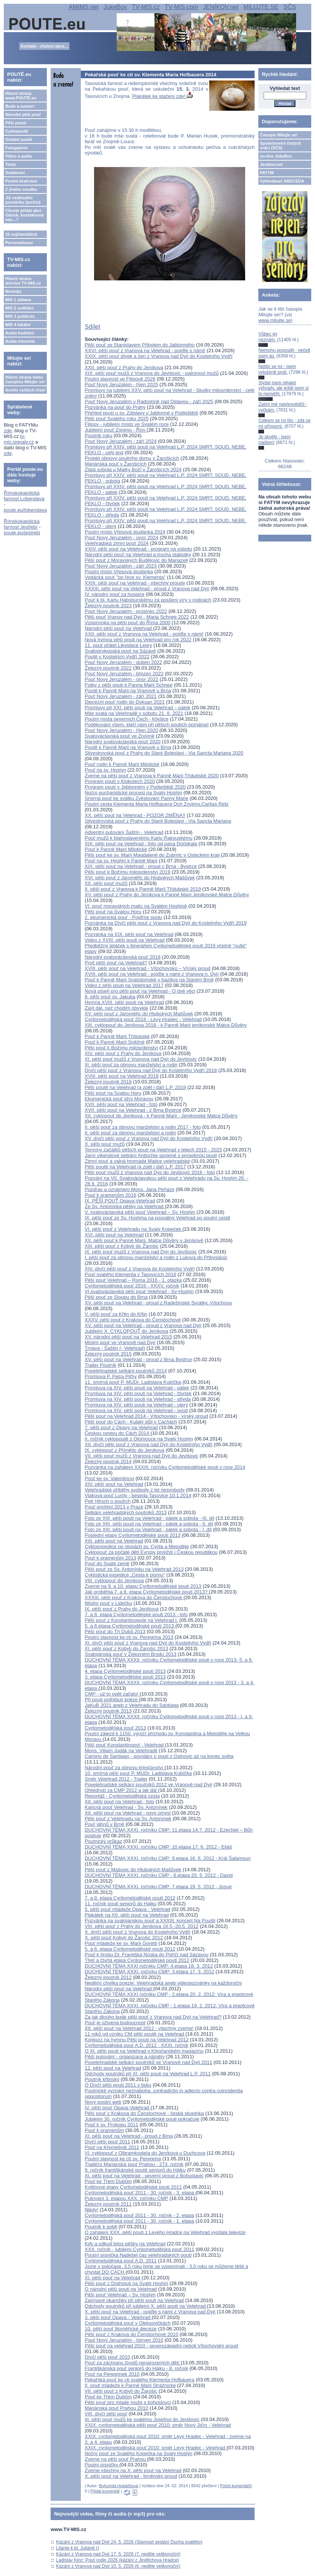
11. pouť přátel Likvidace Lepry (118, 645)
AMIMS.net (84, 7)
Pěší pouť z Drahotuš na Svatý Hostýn (126, 2283)
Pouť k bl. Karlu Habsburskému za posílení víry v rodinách (148, 600)
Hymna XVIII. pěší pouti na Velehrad (124, 1002)
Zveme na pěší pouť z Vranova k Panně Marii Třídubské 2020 (152, 775)
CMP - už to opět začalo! (112, 1694)
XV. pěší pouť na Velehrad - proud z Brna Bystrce (138, 1359)
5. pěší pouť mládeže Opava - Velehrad (127, 1909)
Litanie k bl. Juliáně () (77, 2548)
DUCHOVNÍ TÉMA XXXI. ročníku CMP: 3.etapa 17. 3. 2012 (149, 1971)
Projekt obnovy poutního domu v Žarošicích (132, 458)
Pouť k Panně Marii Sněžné (115, 1042)
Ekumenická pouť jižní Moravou (119, 1099)
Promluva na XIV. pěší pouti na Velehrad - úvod (136, 1410)
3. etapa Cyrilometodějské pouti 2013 (125, 1677)
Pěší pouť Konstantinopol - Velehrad (125, 1745)
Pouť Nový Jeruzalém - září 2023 (121, 566)
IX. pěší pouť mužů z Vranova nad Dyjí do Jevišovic (141, 1252)
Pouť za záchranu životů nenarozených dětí (133, 2363)
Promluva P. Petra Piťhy (111, 1376)
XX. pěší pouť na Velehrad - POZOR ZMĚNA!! (135, 815)
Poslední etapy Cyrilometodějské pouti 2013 (133, 1535)
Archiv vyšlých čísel (25, 390)
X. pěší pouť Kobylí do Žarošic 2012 (124, 1937)
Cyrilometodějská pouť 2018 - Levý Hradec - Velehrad (143, 1019)
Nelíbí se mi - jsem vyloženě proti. (277, 369)
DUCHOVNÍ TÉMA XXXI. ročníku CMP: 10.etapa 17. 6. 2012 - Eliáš (158, 1847)
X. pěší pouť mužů (105, 1144)
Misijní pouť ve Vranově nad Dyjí (120, 1342)
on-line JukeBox (276, 156)
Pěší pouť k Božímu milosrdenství (121, 1048)
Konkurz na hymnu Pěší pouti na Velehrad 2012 (136, 2039)
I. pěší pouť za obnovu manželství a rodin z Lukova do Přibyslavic (156, 1257)
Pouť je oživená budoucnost (115, 2022)
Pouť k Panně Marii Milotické (116, 849)
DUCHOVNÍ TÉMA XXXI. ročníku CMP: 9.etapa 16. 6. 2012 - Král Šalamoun (168, 1858)
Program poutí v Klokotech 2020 (120, 781)
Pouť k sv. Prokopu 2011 (111, 2124)
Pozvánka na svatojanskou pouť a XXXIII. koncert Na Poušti (150, 1920)
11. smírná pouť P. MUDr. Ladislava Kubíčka (133, 1382)
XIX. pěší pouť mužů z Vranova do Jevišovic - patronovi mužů (152, 373)
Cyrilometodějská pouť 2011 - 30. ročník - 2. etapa (139, 2215)
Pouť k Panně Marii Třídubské (117, 1036)
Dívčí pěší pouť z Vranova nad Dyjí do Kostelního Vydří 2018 (151, 1070)
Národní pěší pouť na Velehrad (119, 628)
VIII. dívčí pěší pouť (106, 2414)
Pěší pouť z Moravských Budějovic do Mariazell (136, 560)
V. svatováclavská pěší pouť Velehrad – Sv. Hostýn (140, 1212)
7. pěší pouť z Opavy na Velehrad (121, 1427)
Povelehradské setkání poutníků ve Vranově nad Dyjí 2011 (148, 2062)
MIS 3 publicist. (20, 316)
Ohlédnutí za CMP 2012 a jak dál (121, 1790)
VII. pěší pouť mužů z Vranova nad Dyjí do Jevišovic (141, 1456)
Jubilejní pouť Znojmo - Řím (116, 430)
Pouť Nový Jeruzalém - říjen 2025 (121, 384)
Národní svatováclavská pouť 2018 (123, 957)
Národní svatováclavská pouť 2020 (123, 741)
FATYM (266, 172)
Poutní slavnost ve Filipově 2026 (120, 379)
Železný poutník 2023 (108, 605)
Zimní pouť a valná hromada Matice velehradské (137, 1161)
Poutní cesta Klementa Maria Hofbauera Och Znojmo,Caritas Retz (157, 804)
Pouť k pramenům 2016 (110, 1195)
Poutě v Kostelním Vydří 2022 (117, 656)
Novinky (13, 291)
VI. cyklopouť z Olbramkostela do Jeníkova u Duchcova (145, 2153)
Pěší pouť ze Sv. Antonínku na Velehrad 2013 (134, 1569)
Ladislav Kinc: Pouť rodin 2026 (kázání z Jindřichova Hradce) (117, 2560)
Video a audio (18, 156)
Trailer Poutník (100, 1365)
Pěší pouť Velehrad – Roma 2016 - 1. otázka (133, 1280)
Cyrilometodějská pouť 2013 (115, 1728)
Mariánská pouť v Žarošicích (116, 464)
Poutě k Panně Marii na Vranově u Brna (128, 690)
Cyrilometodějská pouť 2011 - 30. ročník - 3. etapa (140, 2192)
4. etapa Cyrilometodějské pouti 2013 (125, 1671)
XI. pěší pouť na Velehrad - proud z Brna (129, 2136)
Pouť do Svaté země (107, 1563)
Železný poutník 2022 (108, 668)
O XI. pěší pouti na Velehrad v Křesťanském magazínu (144, 2051)
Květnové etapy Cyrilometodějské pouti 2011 (133, 2187)
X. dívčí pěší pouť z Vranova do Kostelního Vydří (137, 1932)
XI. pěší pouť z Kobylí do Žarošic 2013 (126, 1648)
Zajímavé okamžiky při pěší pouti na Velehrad (134, 2300)
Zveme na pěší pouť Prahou (116, 2459)
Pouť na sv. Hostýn (105, 770)
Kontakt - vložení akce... (44, 46)
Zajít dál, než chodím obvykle (116, 1008)
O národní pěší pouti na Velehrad (121, 2289)
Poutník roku (98, 435)
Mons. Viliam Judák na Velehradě (121, 1750)
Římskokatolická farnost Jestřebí (22, 524)
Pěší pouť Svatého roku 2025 (116, 418)
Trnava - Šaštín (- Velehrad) (115, 1348)
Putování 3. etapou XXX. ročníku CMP (126, 2198)
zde (8, 430)
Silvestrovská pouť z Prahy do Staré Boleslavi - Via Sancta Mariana (158, 821)
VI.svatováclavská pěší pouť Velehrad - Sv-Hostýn (139, 1291)
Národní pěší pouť (23, 114)
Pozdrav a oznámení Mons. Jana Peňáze (129, 1189)
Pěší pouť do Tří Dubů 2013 (115, 1631)
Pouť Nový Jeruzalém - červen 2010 (124, 2340)
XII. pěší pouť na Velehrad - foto (119, 1801)
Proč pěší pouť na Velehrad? (116, 962)
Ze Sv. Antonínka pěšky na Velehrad (125, 1206)
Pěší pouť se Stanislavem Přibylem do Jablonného (140, 345)
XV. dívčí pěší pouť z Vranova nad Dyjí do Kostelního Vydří (149, 1138)
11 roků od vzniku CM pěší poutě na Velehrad (135, 2034)
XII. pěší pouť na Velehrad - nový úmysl (127, 1813)
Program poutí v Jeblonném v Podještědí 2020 (135, 787)
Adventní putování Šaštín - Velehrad (124, 832)
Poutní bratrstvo (21, 181)
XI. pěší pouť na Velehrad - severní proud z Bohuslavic (144, 2175)
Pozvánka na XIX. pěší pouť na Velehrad (129, 934)
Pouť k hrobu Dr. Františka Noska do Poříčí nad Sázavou (146, 1954)
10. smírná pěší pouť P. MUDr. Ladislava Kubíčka (138, 1773)
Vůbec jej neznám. (267, 336)
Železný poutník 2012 (108, 1977)
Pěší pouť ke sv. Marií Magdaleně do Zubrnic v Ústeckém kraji (152, 855)
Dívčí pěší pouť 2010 (107, 2357)
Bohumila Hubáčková (118, 2485)
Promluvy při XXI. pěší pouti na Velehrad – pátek (137, 707)
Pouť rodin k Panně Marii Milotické (122, 764)
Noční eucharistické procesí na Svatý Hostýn (133, 792)
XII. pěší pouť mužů (106, 883)
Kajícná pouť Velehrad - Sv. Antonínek (126, 1807)
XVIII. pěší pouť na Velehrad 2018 (122, 1076)
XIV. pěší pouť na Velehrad (114, 1484)
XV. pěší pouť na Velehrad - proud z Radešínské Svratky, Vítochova (158, 1303)
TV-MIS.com (181, 7)
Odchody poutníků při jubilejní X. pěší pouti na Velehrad (146, 2306)
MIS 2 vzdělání (19, 308)
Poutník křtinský (102, 2079)
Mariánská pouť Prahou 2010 (116, 2408)
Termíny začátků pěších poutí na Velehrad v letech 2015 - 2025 (153, 1150)
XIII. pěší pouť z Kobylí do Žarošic (122, 1246)
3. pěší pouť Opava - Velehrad (118, 2317)
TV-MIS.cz (146, 7)
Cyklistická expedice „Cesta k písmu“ (125, 1575)
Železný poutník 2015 (108, 1354)
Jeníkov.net (271, 164)
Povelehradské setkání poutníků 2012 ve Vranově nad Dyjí (148, 1784)
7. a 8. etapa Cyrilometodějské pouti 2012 (130, 1898)
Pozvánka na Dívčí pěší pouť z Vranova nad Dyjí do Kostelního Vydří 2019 (166, 923)
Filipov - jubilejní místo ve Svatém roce (127, 424)
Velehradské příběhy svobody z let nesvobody (135, 1490)
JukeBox (115, 7)
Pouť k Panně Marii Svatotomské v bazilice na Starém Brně (149, 979)
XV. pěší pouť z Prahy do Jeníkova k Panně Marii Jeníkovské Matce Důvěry (167, 894)
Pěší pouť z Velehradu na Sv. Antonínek (128, 1818)
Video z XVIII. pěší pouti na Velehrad (125, 940)
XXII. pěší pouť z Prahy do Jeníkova (124, 367)
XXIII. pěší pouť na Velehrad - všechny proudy (135, 583)
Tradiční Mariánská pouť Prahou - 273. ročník (134, 2164)
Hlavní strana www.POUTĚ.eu (20, 95)
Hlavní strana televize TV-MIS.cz (23, 280)
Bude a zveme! (19, 106)
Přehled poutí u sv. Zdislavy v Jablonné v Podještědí (141, 413)
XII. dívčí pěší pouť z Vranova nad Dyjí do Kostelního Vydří (148, 1444)
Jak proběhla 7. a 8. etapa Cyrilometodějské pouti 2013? (147, 1592)
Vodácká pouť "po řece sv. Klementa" (125, 577)
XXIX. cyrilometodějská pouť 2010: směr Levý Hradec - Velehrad (156, 2448)
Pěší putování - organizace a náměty (125, 2056)
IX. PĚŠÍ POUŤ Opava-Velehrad (120, 1201)
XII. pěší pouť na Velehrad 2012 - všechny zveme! (139, 2028)
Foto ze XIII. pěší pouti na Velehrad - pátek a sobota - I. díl (148, 1529)
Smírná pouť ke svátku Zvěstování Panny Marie (136, 798)
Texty (10, 164)
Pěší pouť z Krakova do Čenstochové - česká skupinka (144, 2113)
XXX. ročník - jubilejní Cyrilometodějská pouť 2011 (139, 2249)
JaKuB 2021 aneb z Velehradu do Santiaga (132, 1705)
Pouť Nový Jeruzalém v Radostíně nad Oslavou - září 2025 (149, 401)
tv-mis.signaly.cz (19, 439)
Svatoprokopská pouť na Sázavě (120, 651)
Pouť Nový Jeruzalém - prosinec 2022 (126, 611)
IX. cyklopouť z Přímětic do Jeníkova (124, 1450)
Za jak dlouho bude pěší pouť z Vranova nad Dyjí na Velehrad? (153, 2017)
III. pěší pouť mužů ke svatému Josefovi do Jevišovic (142, 2419)
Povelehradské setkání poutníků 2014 (126, 1371)
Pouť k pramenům (104, 2130)
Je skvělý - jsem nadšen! (274, 439)
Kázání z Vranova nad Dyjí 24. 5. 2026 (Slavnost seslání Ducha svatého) (129, 2542)
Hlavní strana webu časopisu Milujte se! (25, 379)
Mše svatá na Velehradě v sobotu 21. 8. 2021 (134, 713)
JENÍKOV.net (220, 7)
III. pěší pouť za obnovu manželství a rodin (131, 1065)
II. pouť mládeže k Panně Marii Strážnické (130, 2385)
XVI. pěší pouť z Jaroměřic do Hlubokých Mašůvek (140, 877)
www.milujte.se (274, 320)
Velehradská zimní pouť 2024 (116, 543)
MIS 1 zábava (18, 299)
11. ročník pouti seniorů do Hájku (120, 1903)
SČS (289, 7)
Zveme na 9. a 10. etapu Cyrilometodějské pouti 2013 (143, 1586)
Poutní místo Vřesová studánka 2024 (125, 532)
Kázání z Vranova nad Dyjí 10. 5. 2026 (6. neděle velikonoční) (118, 2566)
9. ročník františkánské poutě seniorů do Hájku (135, 2170)
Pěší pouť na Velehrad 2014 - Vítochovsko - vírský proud (146, 1416)
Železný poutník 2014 (108, 1461)
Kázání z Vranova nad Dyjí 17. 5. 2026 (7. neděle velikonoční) (118, 2554)
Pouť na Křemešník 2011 (112, 2147)
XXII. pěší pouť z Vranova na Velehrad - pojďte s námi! (144, 634)
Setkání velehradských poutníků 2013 (126, 1512)
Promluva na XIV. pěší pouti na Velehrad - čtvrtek (138, 1393)
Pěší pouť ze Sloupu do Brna (116, 1297)
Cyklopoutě (16, 131)
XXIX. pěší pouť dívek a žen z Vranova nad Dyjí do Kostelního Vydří (158, 356)
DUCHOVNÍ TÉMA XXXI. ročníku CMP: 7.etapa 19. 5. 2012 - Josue (158, 1886)
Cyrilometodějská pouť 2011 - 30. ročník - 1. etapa (139, 2221)
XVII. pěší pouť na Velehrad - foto (121, 1104)
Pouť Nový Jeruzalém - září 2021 (121, 696)
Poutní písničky (102, 2465)
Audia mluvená (20, 341)
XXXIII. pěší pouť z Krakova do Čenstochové (134, 1597)
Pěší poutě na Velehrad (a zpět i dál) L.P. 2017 (135, 1167)
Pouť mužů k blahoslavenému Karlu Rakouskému (138, 838)
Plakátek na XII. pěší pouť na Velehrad (126, 1915)
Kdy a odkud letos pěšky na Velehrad (125, 2243)
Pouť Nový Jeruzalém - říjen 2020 (121, 730)
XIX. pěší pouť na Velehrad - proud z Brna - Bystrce (141, 866)
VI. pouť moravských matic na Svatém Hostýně (136, 906)
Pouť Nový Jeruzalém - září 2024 (121, 441)
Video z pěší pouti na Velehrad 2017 (124, 985)
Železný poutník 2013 (108, 1711)
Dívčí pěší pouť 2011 (107, 2141)
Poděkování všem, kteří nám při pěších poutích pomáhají (146, 724)
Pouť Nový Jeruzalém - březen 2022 (124, 673)
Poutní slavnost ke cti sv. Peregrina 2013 (129, 1637)
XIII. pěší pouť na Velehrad (114, 1541)
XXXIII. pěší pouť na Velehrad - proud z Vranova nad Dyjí (147, 588)
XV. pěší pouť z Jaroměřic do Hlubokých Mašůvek (139, 1013)
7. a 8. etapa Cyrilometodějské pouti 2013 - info (136, 1614)
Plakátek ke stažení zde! (162, 96)
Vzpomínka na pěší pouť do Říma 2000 (127, 622)
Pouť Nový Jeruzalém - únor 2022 (121, 679)
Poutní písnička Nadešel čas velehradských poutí (138, 2255)
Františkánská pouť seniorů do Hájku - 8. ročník (136, 2368)
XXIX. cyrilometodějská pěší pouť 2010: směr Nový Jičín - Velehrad (158, 2425)
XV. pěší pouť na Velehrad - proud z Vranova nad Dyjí (143, 1325)
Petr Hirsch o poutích (107, 1501)
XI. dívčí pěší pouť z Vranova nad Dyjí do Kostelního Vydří (148, 1643)
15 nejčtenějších (21, 234)
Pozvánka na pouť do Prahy (115, 407)
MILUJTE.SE (261, 7)
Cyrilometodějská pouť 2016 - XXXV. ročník (132, 1286)
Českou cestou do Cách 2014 (117, 1433)
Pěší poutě (15, 123)
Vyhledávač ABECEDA (282, 181)
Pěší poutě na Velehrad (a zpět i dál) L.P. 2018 (135, 1087)
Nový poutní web (103, 2102)
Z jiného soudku (21, 189)
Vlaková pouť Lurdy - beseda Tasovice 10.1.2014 (138, 1495)
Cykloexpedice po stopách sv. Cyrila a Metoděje (137, 1546)
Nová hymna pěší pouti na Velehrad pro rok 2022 (138, 639)
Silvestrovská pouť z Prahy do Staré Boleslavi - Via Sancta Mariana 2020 (164, 753)
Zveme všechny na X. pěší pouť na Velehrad (133, 2470)
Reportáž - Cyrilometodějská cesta (122, 1796)
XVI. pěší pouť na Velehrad (114, 1235)
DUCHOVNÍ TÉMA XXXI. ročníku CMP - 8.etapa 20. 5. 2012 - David (159, 1875)
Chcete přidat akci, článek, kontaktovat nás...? (24, 215)
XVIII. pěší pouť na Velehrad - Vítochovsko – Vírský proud (147, 968)
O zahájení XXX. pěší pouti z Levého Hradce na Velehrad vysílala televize (165, 2232)
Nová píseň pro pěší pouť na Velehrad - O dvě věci (140, 991)
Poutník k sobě (101, 2226)
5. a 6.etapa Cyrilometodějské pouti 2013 (130, 1626)
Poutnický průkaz (103, 1841)
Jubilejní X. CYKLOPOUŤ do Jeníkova (126, 1331)
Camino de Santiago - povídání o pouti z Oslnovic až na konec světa (159, 1756)
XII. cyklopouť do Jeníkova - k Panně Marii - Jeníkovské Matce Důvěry (161, 1116)
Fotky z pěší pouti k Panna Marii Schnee (129, 685)
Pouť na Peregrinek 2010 (112, 2374)
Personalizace (19, 242)
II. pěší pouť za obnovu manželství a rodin (130, 1133)
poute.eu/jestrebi (22, 532)
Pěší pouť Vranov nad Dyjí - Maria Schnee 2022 (137, 617)
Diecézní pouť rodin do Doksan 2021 (125, 702)
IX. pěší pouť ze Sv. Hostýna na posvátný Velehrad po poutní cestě (157, 1218)
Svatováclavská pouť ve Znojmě (119, 736)
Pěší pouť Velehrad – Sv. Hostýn (120, 2295)
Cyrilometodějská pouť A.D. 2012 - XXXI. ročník (136, 2045)
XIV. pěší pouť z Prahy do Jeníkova (123, 1053)
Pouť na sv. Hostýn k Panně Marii (121, 860)
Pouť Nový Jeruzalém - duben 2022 (123, 662)
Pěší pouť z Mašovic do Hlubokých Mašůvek (133, 1869)
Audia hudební (19, 333)
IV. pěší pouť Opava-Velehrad (117, 2107)
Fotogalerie (16, 147)
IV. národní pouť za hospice (114, 594)
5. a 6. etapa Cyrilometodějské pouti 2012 (130, 1949)
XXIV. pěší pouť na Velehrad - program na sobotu (138, 549)
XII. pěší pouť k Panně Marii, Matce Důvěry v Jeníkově (144, 1240)
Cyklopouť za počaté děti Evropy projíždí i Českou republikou (151, 1552)
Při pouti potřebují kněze (112, 1699)
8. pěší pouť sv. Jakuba (110, 996)
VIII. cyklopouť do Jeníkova (114, 1580)
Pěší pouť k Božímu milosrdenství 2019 (127, 872)
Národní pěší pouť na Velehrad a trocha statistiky (138, 554)
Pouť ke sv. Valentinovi (109, 1478)
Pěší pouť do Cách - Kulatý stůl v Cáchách (131, 1422)
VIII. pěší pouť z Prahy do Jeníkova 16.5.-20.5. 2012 (141, 1926)
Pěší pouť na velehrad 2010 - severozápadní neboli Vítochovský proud (161, 2346)
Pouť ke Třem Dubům (108, 2181)
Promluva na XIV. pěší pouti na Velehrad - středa (138, 1399)
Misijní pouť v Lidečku (108, 1603)
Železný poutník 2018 (108, 1082)
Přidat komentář (105, 2491)
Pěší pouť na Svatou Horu (113, 911)
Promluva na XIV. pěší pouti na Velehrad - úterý (136, 1405)
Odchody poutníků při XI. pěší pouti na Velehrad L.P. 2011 (148, 2073)
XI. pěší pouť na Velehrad (112, 2277)
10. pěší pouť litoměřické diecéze (121, 2329)
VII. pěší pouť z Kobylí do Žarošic (121, 2391)
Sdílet (92, 326)
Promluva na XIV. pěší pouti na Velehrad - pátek (137, 1388)
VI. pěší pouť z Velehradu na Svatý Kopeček (133, 1229)
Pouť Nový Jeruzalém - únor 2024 (121, 537)
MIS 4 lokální (18, 324)
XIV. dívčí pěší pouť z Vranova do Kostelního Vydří (140, 1269)
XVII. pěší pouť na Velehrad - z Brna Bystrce (133, 1110)
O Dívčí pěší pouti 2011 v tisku (118, 2085)
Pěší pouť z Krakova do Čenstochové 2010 (131, 2334)
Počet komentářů (236, 2485)
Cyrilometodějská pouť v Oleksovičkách (127, 2323)
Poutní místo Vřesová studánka (119, 571)
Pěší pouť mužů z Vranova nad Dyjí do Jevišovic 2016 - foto (150, 1172)
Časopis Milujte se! (279, 135)
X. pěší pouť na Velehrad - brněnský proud (131, 2476)
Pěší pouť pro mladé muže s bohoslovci (128, 2402)
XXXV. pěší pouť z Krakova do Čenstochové (133, 1320)
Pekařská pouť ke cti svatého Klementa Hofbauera (139, 2380)
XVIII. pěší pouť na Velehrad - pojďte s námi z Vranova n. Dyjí (152, 974)
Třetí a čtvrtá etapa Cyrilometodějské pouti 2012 (137, 1960)
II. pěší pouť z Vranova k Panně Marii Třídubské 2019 (143, 889)
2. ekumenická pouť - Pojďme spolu (123, 917)
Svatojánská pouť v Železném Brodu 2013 (130, 1654)
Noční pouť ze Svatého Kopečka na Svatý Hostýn (138, 2453)
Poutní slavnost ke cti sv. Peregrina (123, 2158)
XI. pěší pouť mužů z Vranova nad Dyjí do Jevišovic (141, 1059)
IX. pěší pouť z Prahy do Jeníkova (122, 1609)
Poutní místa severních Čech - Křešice (126, 719)
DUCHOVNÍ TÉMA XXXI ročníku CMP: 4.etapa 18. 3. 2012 (149, 1966)
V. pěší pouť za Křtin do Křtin (116, 1314)
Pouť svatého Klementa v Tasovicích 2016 (130, 1274)
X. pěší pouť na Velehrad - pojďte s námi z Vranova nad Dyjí (150, 2312)
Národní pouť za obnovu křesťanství (124, 1767)
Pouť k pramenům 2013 (110, 1558)
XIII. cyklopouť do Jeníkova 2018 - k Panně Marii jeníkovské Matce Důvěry (166, 1025)
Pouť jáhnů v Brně (104, 1824)
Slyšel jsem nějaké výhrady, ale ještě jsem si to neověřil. (283, 388)
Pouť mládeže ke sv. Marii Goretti (121, 1943)
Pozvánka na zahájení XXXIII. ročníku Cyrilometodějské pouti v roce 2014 (165, 1467)
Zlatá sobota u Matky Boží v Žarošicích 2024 (133, 469)
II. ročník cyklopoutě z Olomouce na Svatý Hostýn (139, 1439)
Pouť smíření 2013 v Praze (114, 1507)
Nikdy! (91, 2209)
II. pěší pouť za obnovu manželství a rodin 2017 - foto (143, 1127)
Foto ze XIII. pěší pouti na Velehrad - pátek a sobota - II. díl (149, 1524)
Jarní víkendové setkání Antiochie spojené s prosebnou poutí (151, 1155)
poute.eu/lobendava (25, 510)
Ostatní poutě (18, 139)
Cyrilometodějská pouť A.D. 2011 (121, 2260)
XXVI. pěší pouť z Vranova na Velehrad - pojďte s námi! (145, 350)
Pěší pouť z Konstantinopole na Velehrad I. (131, 1620)
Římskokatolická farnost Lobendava (24, 495)
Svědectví (15, 172)
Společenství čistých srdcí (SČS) (280, 145)
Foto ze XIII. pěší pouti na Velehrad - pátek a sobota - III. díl (149, 1518)
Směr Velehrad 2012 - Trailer (116, 1779)
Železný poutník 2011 (108, 2204)
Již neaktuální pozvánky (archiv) (22, 199)
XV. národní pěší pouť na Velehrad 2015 (128, 1337)
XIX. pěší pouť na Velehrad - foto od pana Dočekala (141, 843)
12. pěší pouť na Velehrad (113, 2068)
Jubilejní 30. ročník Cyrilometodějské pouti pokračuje (142, 2119)
